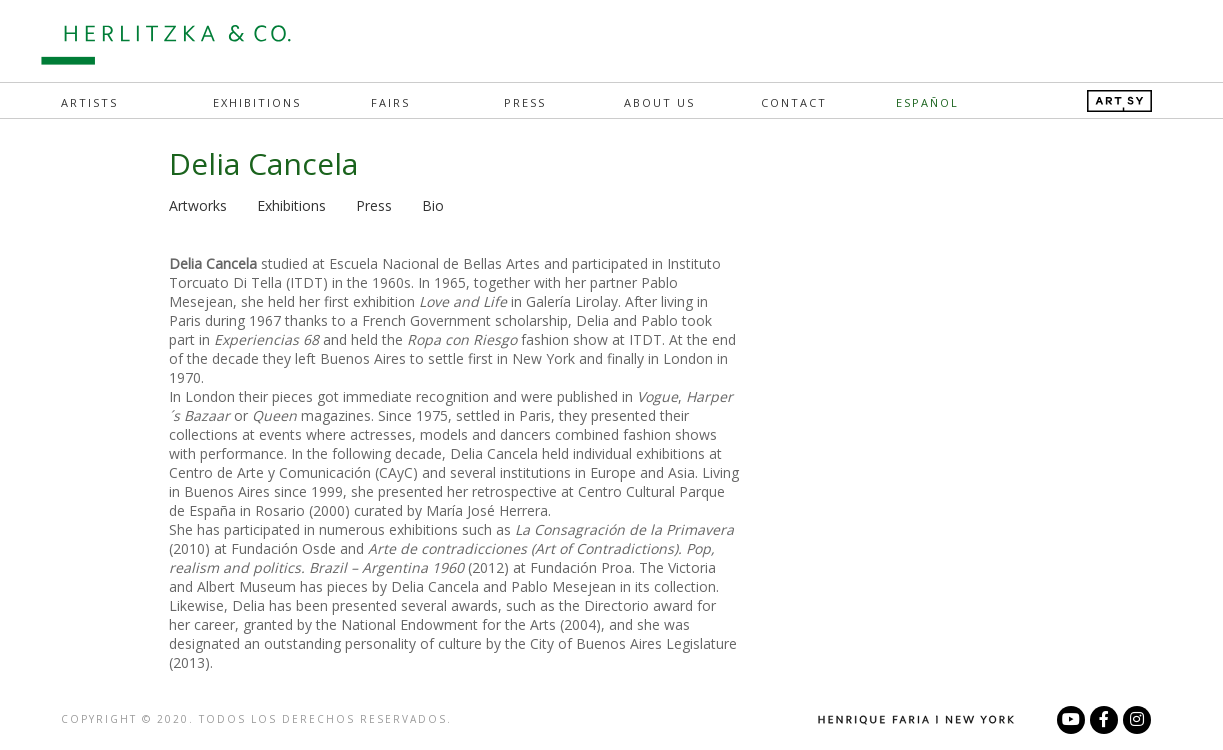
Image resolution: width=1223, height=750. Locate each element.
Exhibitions (257, 102)
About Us (659, 102)
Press (525, 102)
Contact (794, 102)
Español (927, 102)
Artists (89, 102)
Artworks (198, 205)
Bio (433, 205)
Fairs (390, 102)
